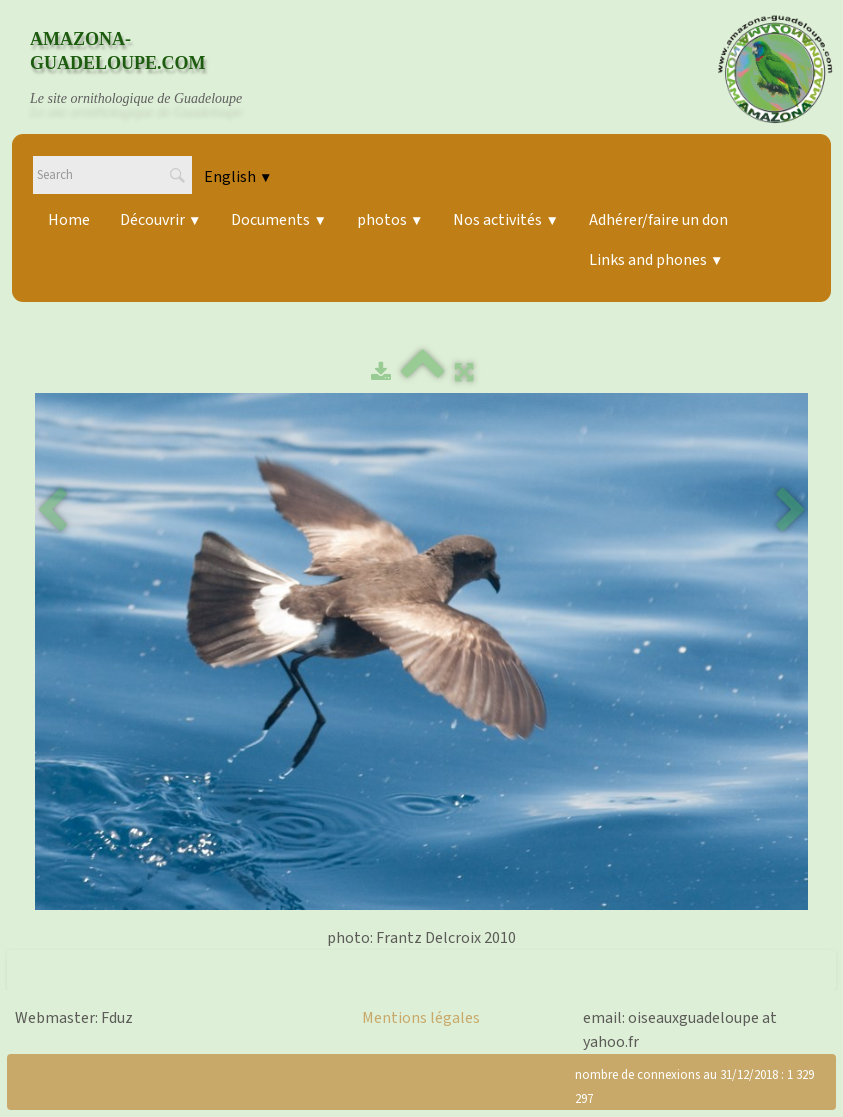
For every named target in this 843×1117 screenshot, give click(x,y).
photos (390, 220)
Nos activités (505, 220)
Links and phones (656, 260)
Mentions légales (421, 1018)
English (238, 177)
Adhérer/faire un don (658, 220)
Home (69, 220)
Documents (278, 220)
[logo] (155, 69)
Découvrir (160, 220)
